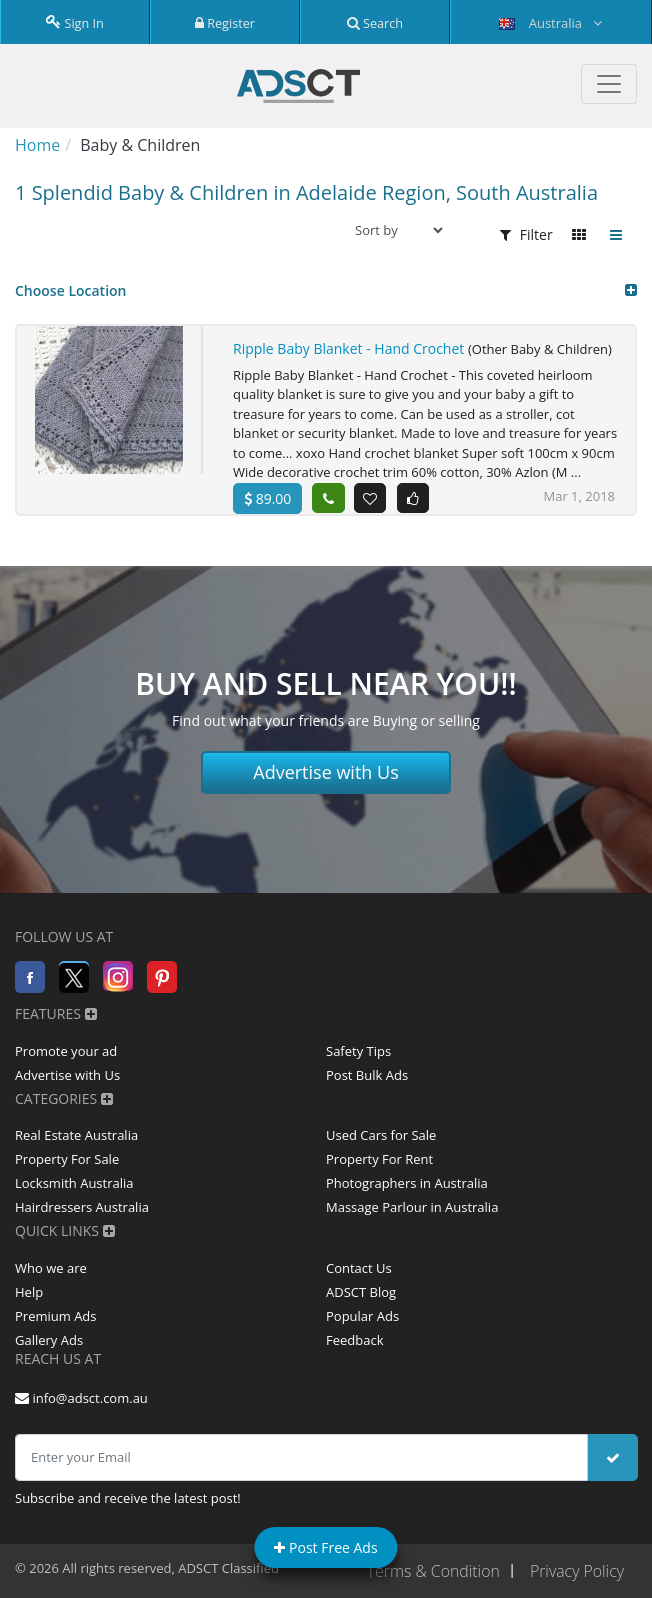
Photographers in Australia (407, 1184)
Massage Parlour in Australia (412, 1208)
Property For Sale (67, 1160)
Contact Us (359, 1268)
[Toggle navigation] (609, 84)
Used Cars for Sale (381, 1136)
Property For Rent (379, 1160)
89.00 (267, 498)
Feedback (355, 1340)
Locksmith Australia (74, 1184)
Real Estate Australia (76, 1136)
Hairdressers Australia (82, 1208)
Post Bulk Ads (367, 1075)
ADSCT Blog (361, 1292)
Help (29, 1292)
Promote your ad (66, 1051)
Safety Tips (358, 1051)
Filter (526, 234)
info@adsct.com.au (81, 1398)
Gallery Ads (49, 1340)
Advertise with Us (326, 772)
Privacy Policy (576, 1571)
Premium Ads (56, 1316)
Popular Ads (362, 1316)
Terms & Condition (431, 1571)
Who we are (51, 1268)
